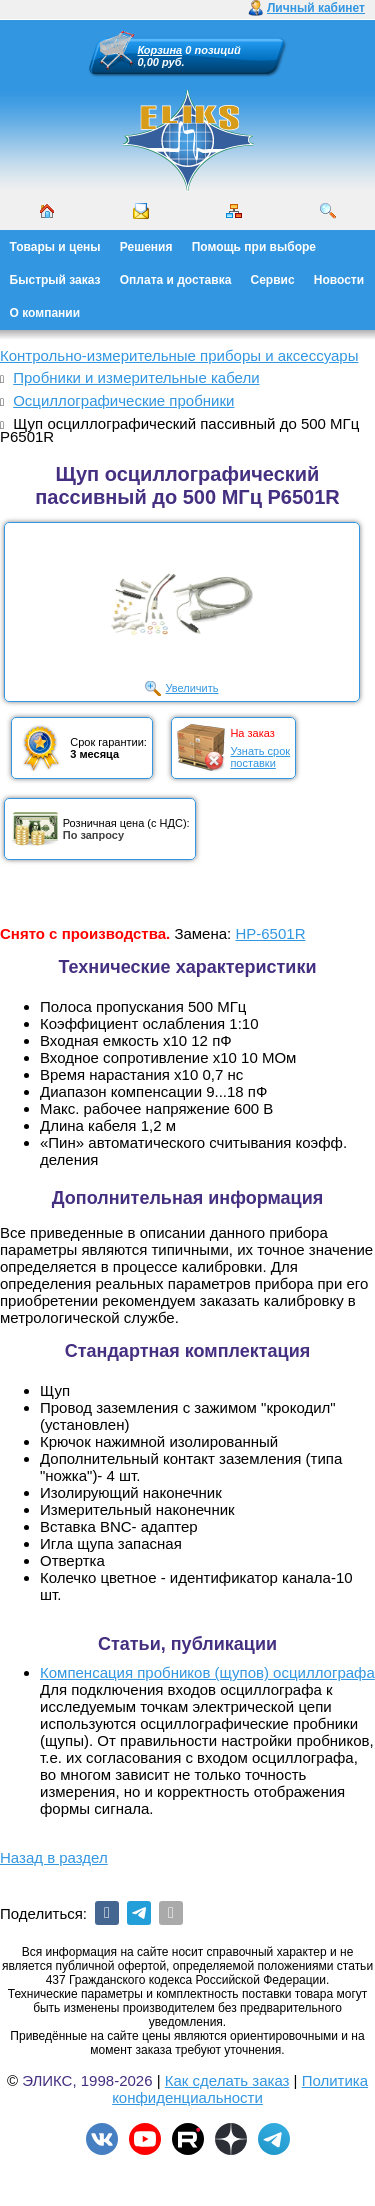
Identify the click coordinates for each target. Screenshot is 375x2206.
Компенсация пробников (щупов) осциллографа (207, 1672)
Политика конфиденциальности (240, 2089)
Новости (339, 280)
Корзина (160, 50)
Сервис (273, 280)
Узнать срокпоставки (260, 757)
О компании (45, 313)
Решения (146, 247)
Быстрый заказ (55, 280)
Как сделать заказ (227, 2080)
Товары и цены (55, 247)
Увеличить (191, 688)
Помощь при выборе (254, 247)
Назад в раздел (54, 1857)
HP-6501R (270, 933)
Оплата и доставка (176, 280)
